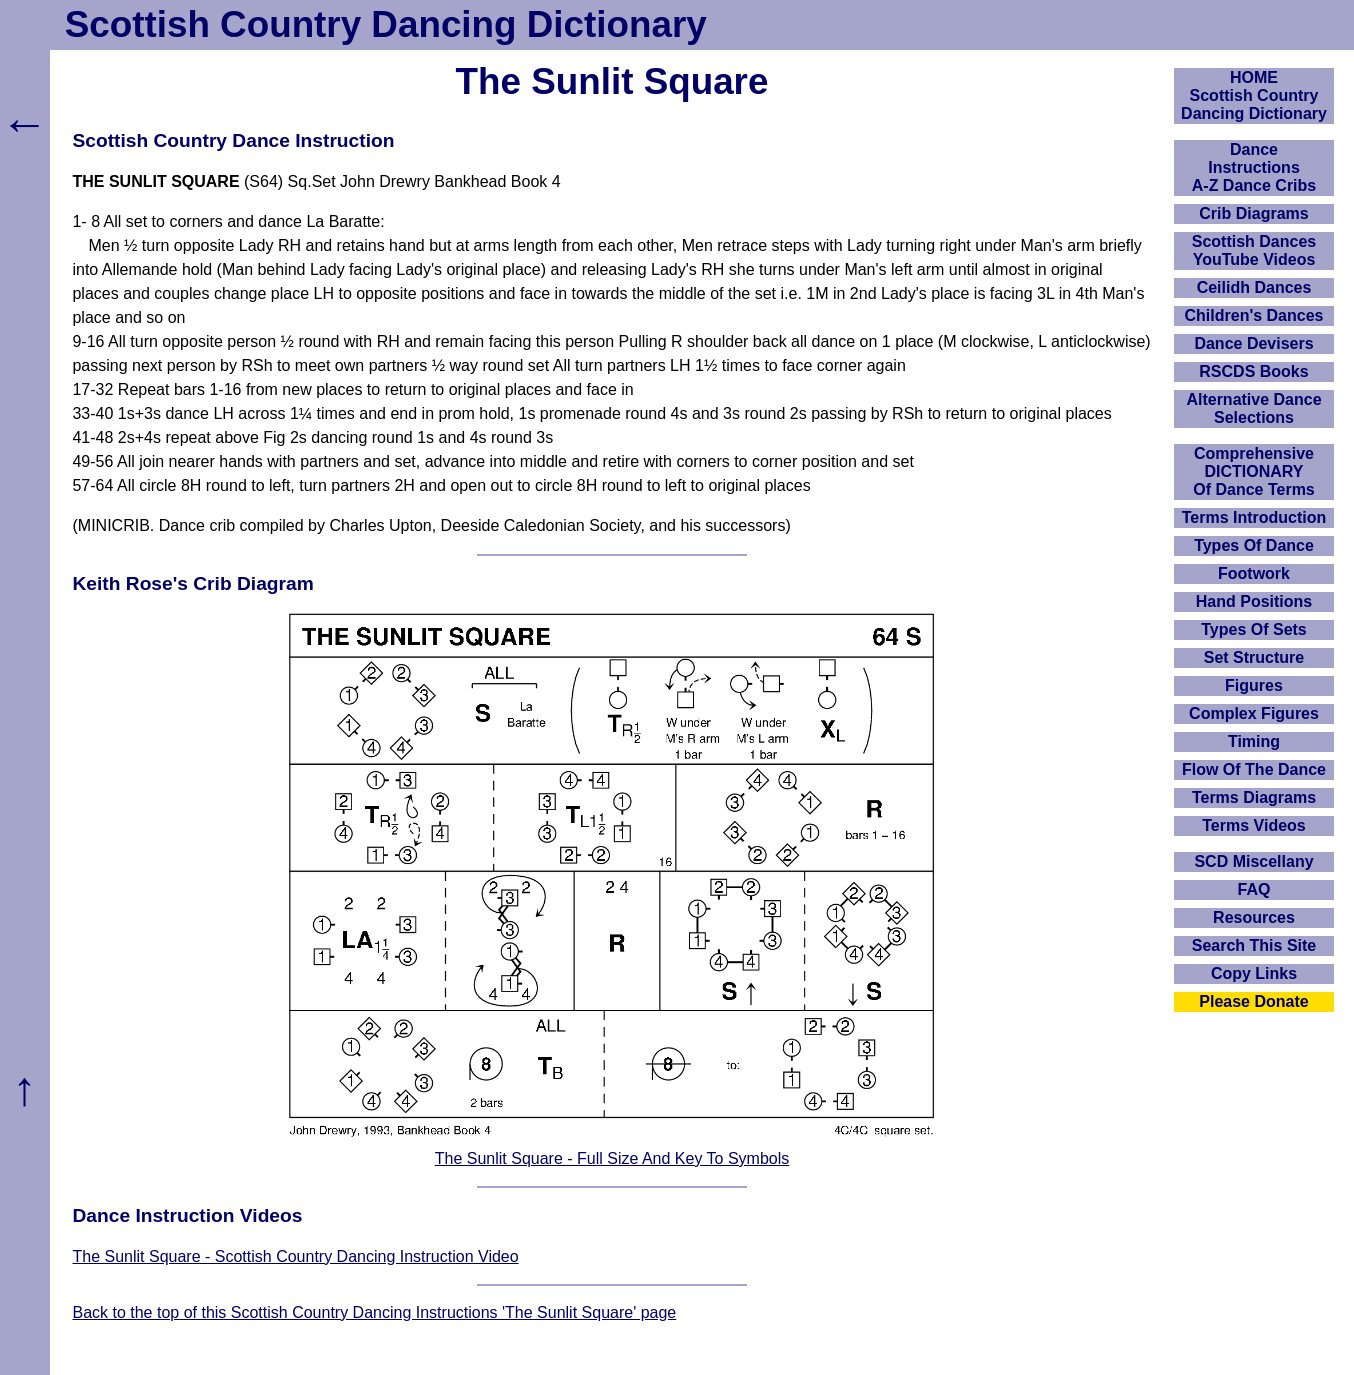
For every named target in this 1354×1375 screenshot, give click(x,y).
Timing (1254, 741)
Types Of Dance (1254, 545)
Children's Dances (1254, 315)
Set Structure (1254, 657)
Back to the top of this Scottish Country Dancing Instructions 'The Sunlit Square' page (374, 1312)
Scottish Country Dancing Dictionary (386, 24)
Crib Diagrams (1253, 213)
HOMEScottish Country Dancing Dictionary (1254, 95)
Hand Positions (1254, 601)
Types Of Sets (1254, 629)
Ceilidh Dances (1254, 287)
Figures (1254, 685)
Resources (1254, 917)
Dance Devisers (1253, 343)
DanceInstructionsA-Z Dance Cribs (1254, 167)
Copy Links (1254, 973)
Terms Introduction (1254, 517)
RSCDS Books (1253, 371)
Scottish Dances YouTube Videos (1254, 250)
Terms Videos (1253, 825)
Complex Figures (1254, 713)
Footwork (1254, 573)
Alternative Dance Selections (1253, 408)
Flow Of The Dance (1254, 769)
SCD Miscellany (1253, 861)
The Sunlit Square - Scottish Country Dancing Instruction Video (295, 1256)
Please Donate (1253, 1001)
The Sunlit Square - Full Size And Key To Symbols (612, 1158)
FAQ (1254, 889)
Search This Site (1254, 945)
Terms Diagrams (1254, 797)
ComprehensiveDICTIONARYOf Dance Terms (1254, 471)
